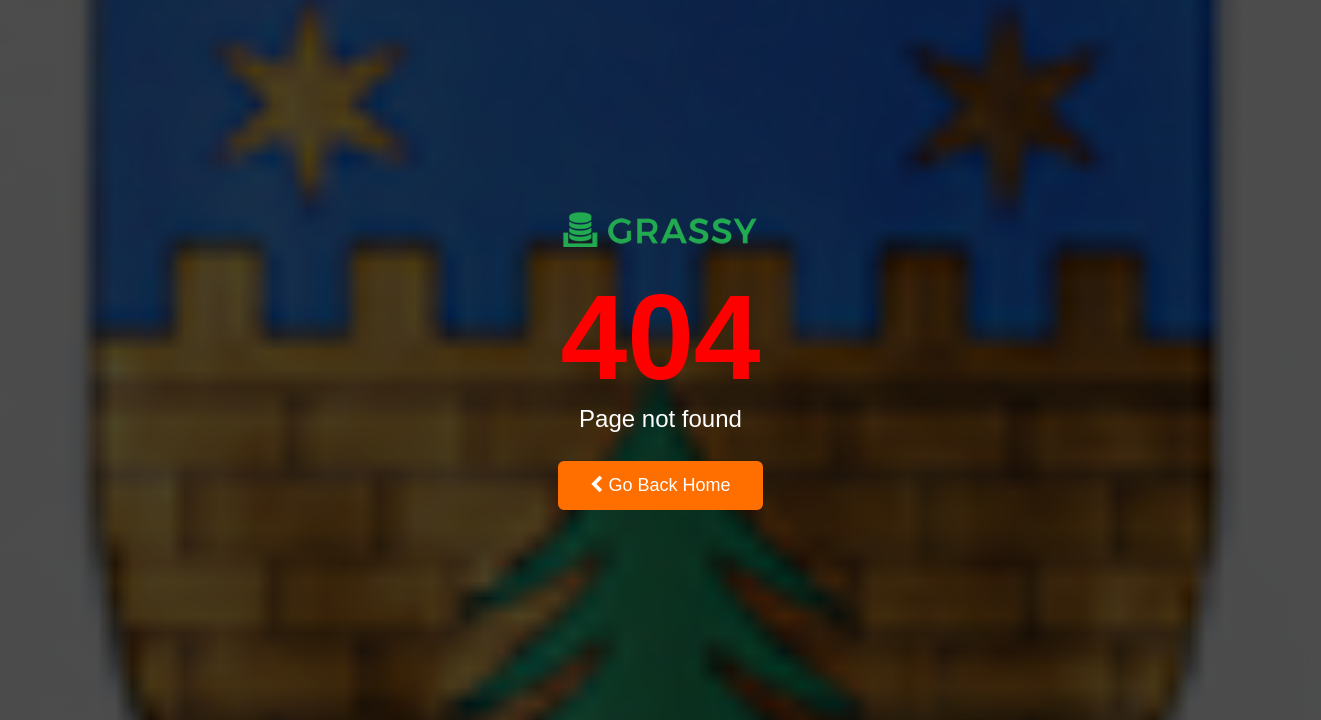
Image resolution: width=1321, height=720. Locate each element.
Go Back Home (660, 485)
